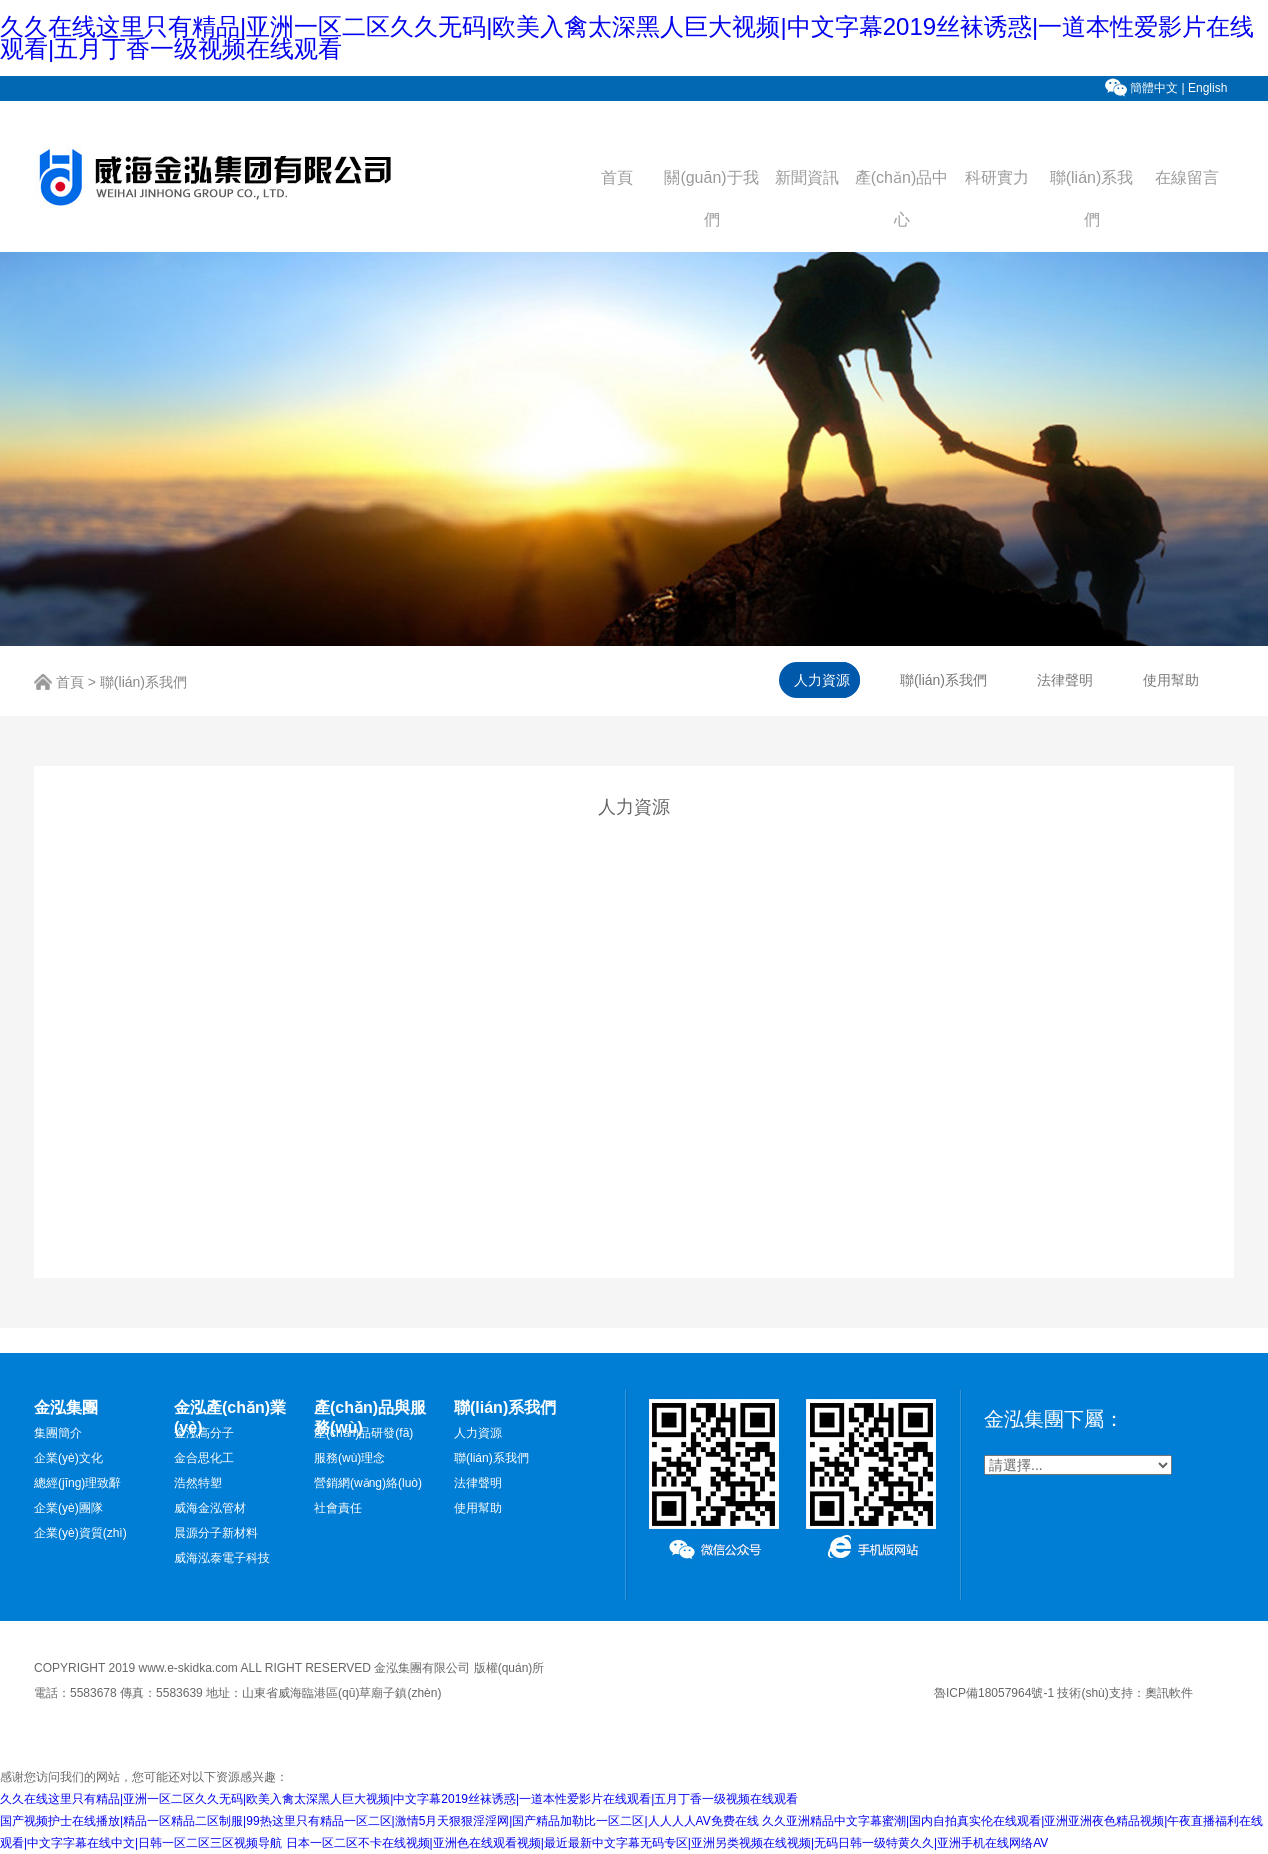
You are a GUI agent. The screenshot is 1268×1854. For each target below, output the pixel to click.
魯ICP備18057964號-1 (994, 1693)
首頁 (617, 177)
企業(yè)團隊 (68, 1508)
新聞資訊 (807, 177)
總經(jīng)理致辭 (77, 1483)
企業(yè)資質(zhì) (80, 1533)
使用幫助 (478, 1508)
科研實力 (997, 177)
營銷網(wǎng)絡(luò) (368, 1483)
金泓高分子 (204, 1433)
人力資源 (478, 1433)
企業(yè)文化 (68, 1458)
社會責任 (338, 1508)
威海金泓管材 (210, 1508)
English (1209, 88)
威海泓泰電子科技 (222, 1558)
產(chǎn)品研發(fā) (363, 1433)
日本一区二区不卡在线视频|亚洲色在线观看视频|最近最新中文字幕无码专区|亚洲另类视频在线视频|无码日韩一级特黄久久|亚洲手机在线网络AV (667, 1843)
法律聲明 (478, 1483)
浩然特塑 (198, 1483)
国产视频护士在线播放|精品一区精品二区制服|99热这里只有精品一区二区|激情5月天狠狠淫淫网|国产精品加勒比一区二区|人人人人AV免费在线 (379, 1821)
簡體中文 (1154, 88)
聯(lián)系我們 (143, 683)
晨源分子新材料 (216, 1533)
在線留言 (1187, 177)
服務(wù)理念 (349, 1458)
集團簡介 (58, 1433)
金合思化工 (204, 1458)
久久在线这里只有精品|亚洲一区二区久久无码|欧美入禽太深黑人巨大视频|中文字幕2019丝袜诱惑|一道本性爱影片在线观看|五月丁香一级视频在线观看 (627, 37)
